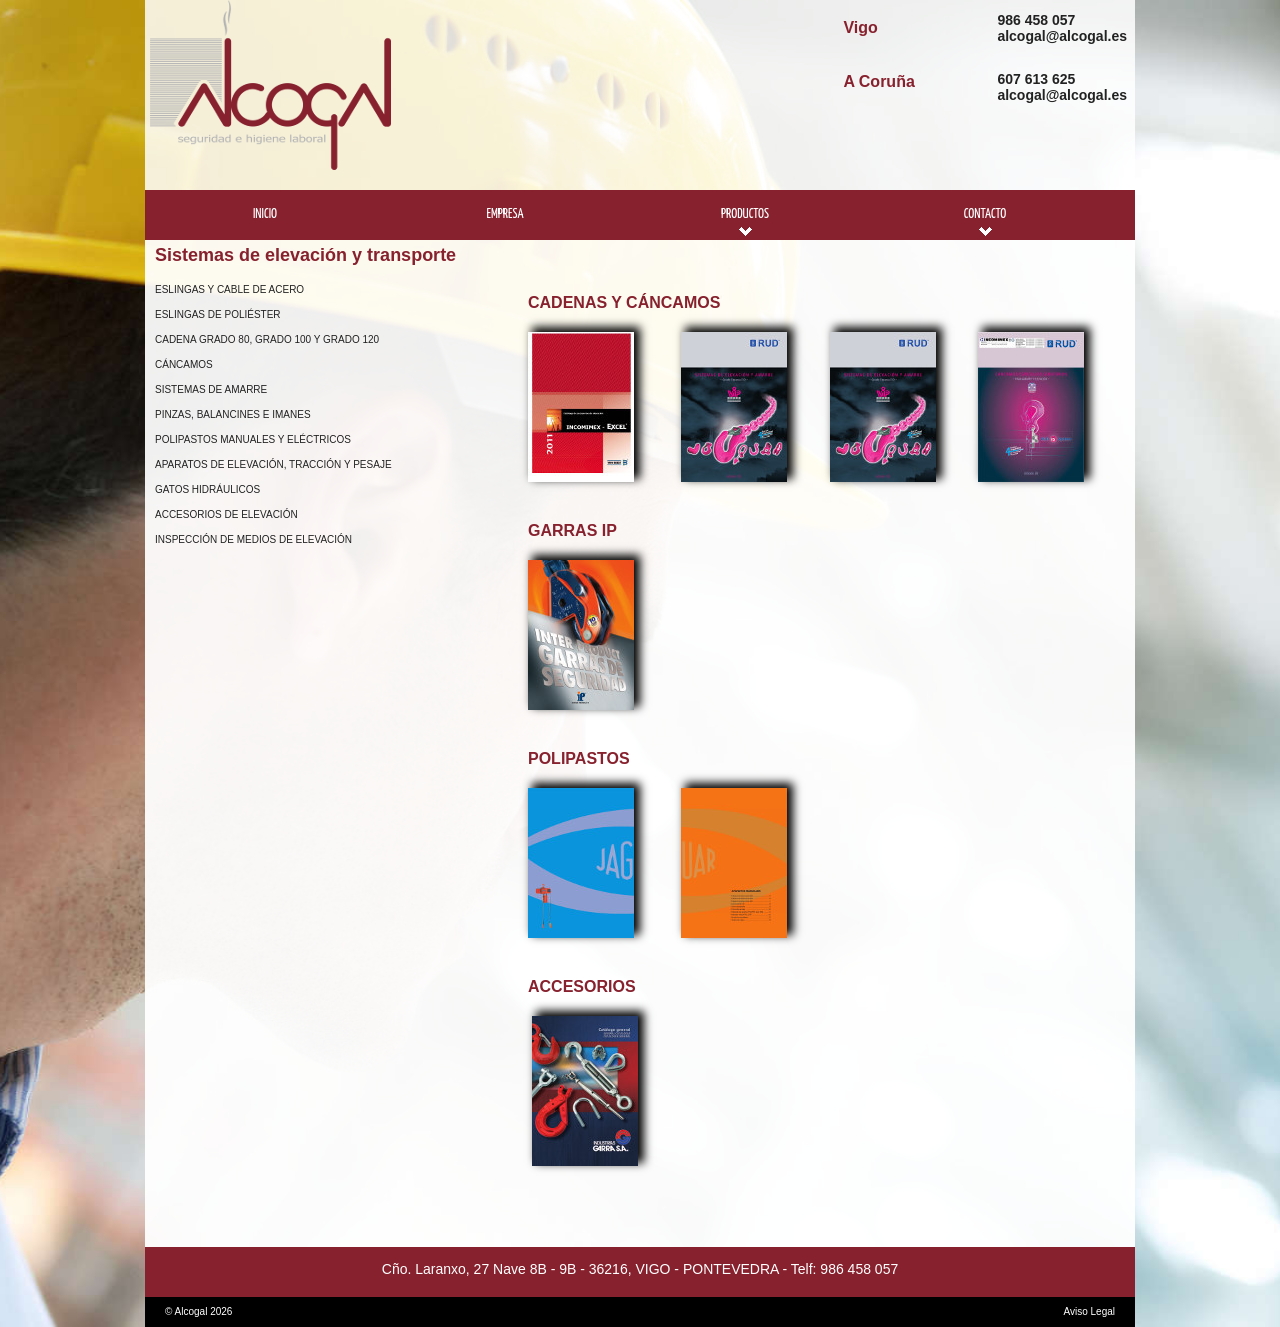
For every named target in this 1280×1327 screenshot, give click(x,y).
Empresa (504, 214)
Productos (745, 214)
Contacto (985, 214)
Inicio (265, 214)
